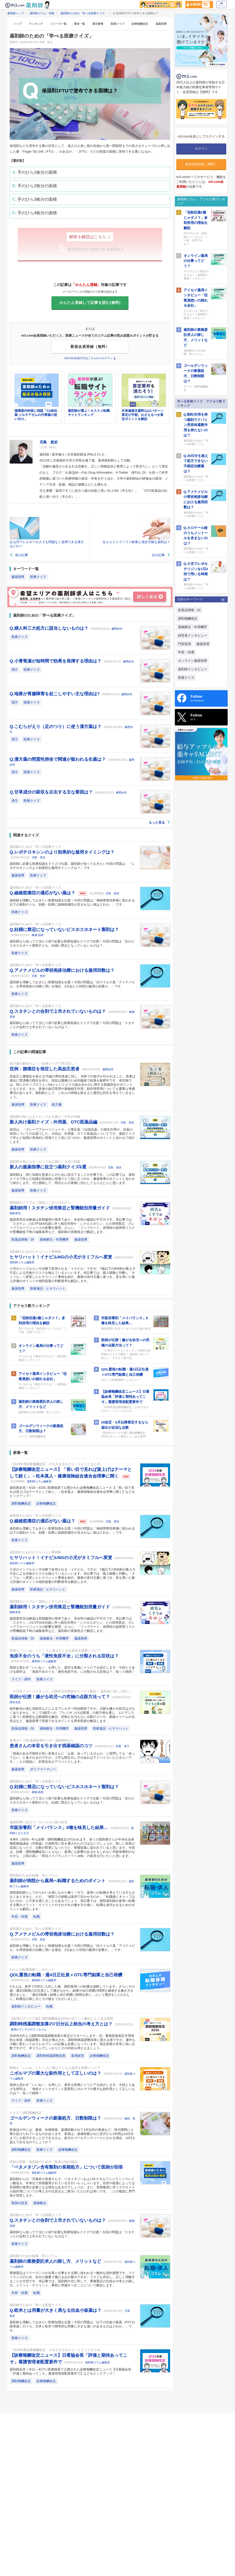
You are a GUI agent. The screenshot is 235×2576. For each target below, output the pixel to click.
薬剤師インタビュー (25, 2006)
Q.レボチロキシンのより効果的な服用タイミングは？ (62, 852)
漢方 (14, 669)
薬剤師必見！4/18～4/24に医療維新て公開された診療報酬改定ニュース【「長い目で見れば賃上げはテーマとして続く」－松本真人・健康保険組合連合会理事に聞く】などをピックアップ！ (72, 1492)
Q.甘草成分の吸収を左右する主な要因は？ (52, 792)
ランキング (36, 23)
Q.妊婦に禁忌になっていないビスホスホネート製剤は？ (64, 929)
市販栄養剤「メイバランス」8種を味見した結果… (59, 1827)
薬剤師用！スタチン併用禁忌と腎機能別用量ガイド (60, 1208)
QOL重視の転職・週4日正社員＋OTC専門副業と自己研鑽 (66, 1974)
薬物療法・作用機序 (54, 1239)
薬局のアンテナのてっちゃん (29, 2029)
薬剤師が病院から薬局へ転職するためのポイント (58, 1880)
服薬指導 (161, 23)
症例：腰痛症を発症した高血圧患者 (45, 1068)
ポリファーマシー (43, 1769)
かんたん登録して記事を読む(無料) (90, 303)
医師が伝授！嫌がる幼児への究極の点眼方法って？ (60, 1696)
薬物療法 (39, 2203)
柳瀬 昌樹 (37, 935)
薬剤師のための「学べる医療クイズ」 (83, 13)
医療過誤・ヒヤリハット (47, 1288)
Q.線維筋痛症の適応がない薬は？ (43, 892)
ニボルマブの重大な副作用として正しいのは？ (56, 2073)
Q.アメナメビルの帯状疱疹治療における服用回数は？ (62, 970)
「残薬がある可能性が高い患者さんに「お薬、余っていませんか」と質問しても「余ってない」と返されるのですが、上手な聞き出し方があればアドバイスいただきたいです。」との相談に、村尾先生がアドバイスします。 (72, 1757)
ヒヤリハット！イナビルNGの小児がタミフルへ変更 (61, 1257)
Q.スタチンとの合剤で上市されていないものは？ (58, 1011)
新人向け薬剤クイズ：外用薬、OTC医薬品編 (54, 1122)
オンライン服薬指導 (192, 660)
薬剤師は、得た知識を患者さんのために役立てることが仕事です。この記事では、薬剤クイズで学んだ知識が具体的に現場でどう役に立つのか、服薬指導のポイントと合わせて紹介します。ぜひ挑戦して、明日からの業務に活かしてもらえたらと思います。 (72, 1179)
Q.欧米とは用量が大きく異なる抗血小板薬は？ (56, 2310)
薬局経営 (77, 2055)
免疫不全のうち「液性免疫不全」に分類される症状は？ (64, 1655)
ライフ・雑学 (21, 1679)
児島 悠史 (38, 857)
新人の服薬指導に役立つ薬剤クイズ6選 (48, 1166)
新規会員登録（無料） (89, 347)
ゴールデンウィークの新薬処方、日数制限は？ (56, 2118)
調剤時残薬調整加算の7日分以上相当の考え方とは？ (62, 2023)
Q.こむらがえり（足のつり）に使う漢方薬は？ (56, 726)
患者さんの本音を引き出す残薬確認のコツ (52, 1745)
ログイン (221, 4)
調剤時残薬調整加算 (50, 2055)
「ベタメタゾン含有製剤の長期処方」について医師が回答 (66, 2167)
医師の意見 (19, 2203)
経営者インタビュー (192, 635)
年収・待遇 (19, 1916)
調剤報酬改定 (21, 1503)
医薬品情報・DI (22, 1239)
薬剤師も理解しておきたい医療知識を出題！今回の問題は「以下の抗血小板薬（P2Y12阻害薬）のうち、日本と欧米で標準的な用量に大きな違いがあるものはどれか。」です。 (72, 2326)
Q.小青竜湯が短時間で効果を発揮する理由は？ (56, 661)
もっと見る (159, 822)
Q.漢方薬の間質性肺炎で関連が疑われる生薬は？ (58, 759)
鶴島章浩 (15, 1213)
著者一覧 (79, 23)
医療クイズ (117, 23)
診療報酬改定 (140, 23)
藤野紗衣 (117, 628)
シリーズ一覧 (58, 23)
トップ (17, 23)
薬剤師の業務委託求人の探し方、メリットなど (56, 2261)
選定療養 (97, 23)
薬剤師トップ (15, 13)
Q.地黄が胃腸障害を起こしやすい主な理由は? (55, 693)
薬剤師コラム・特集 (42, 13)
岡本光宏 (15, 1702)
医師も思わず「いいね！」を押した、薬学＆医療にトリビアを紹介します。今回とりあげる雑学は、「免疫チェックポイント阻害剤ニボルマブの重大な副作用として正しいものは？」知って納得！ (72, 2089)
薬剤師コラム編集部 (22, 1262)
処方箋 (57, 1104)
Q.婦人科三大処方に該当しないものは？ (50, 628)
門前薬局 (184, 644)
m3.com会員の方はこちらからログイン (90, 358)
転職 (36, 1916)
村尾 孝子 (122, 1746)
